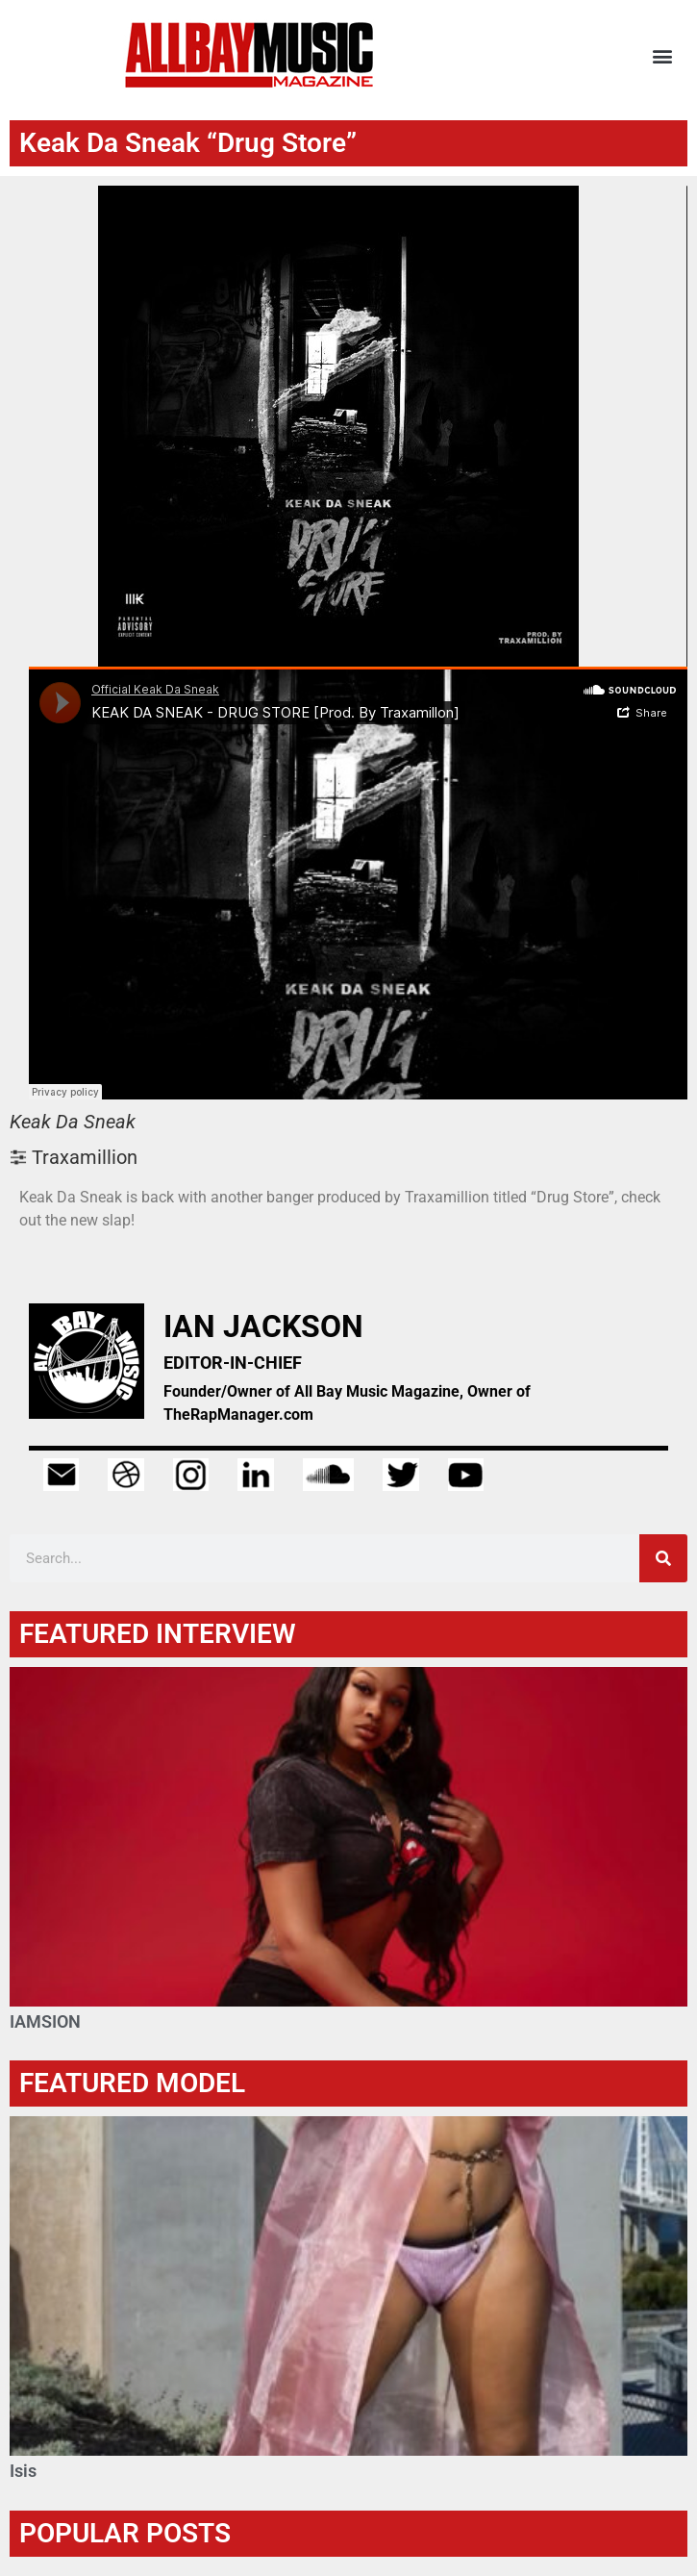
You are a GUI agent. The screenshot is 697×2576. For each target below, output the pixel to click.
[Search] (663, 1558)
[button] (662, 55)
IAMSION (45, 2021)
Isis (23, 2471)
